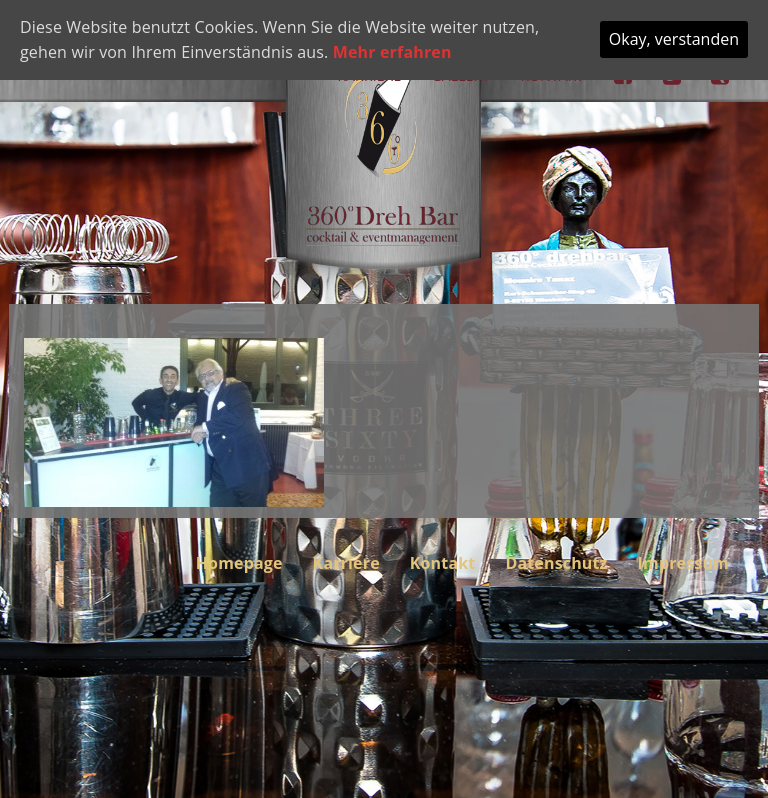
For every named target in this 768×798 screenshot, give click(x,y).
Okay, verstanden (674, 39)
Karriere (346, 563)
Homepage (239, 563)
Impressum (683, 563)
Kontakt (443, 563)
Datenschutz (556, 563)
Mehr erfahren (392, 52)
